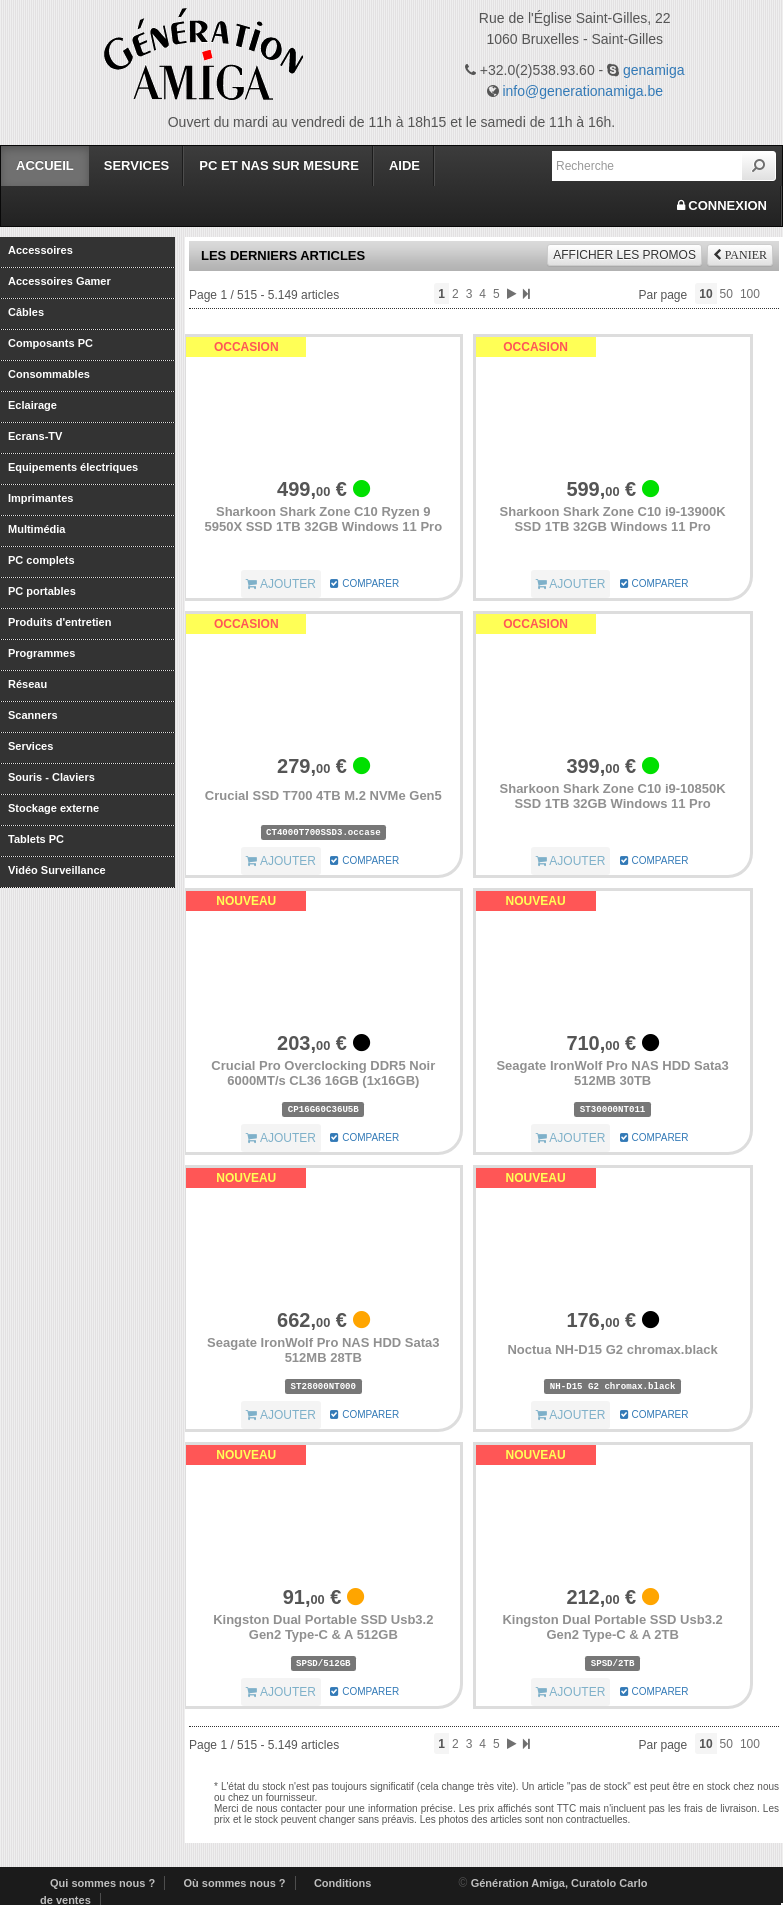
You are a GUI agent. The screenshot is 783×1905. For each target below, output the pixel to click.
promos (624, 255)
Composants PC (50, 342)
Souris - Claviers (51, 776)
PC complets (41, 559)
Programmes (41, 652)
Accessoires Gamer (59, 280)
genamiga (654, 70)
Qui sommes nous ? (102, 1883)
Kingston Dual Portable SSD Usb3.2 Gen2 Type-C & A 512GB (323, 1627)
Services (137, 165)
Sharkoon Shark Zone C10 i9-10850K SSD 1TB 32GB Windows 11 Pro (613, 796)
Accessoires (40, 249)
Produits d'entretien (59, 621)
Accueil (45, 165)
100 (750, 294)
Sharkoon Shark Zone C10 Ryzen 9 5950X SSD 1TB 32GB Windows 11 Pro (324, 519)
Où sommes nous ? (234, 1883)
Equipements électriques (73, 466)
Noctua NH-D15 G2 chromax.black (612, 1349)
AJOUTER (281, 584)
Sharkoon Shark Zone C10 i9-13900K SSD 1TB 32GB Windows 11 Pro (613, 519)
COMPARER (364, 583)
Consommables (49, 373)
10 (705, 294)
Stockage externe (53, 807)
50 (726, 294)
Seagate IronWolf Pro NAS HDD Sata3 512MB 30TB (612, 1073)
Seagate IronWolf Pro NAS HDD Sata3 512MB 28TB (323, 1350)
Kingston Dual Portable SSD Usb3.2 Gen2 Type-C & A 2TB (612, 1627)
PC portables (42, 590)
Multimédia (36, 528)
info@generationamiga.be (582, 91)
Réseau (27, 683)
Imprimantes (40, 497)
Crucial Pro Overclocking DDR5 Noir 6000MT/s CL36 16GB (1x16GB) (323, 1073)
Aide (404, 165)
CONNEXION (722, 205)
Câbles (26, 311)
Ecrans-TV (35, 435)
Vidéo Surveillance (57, 869)
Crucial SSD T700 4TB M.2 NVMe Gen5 (323, 795)
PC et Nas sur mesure (279, 165)
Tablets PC (36, 838)
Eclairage (32, 404)
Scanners (33, 714)
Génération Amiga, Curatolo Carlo (559, 1883)
